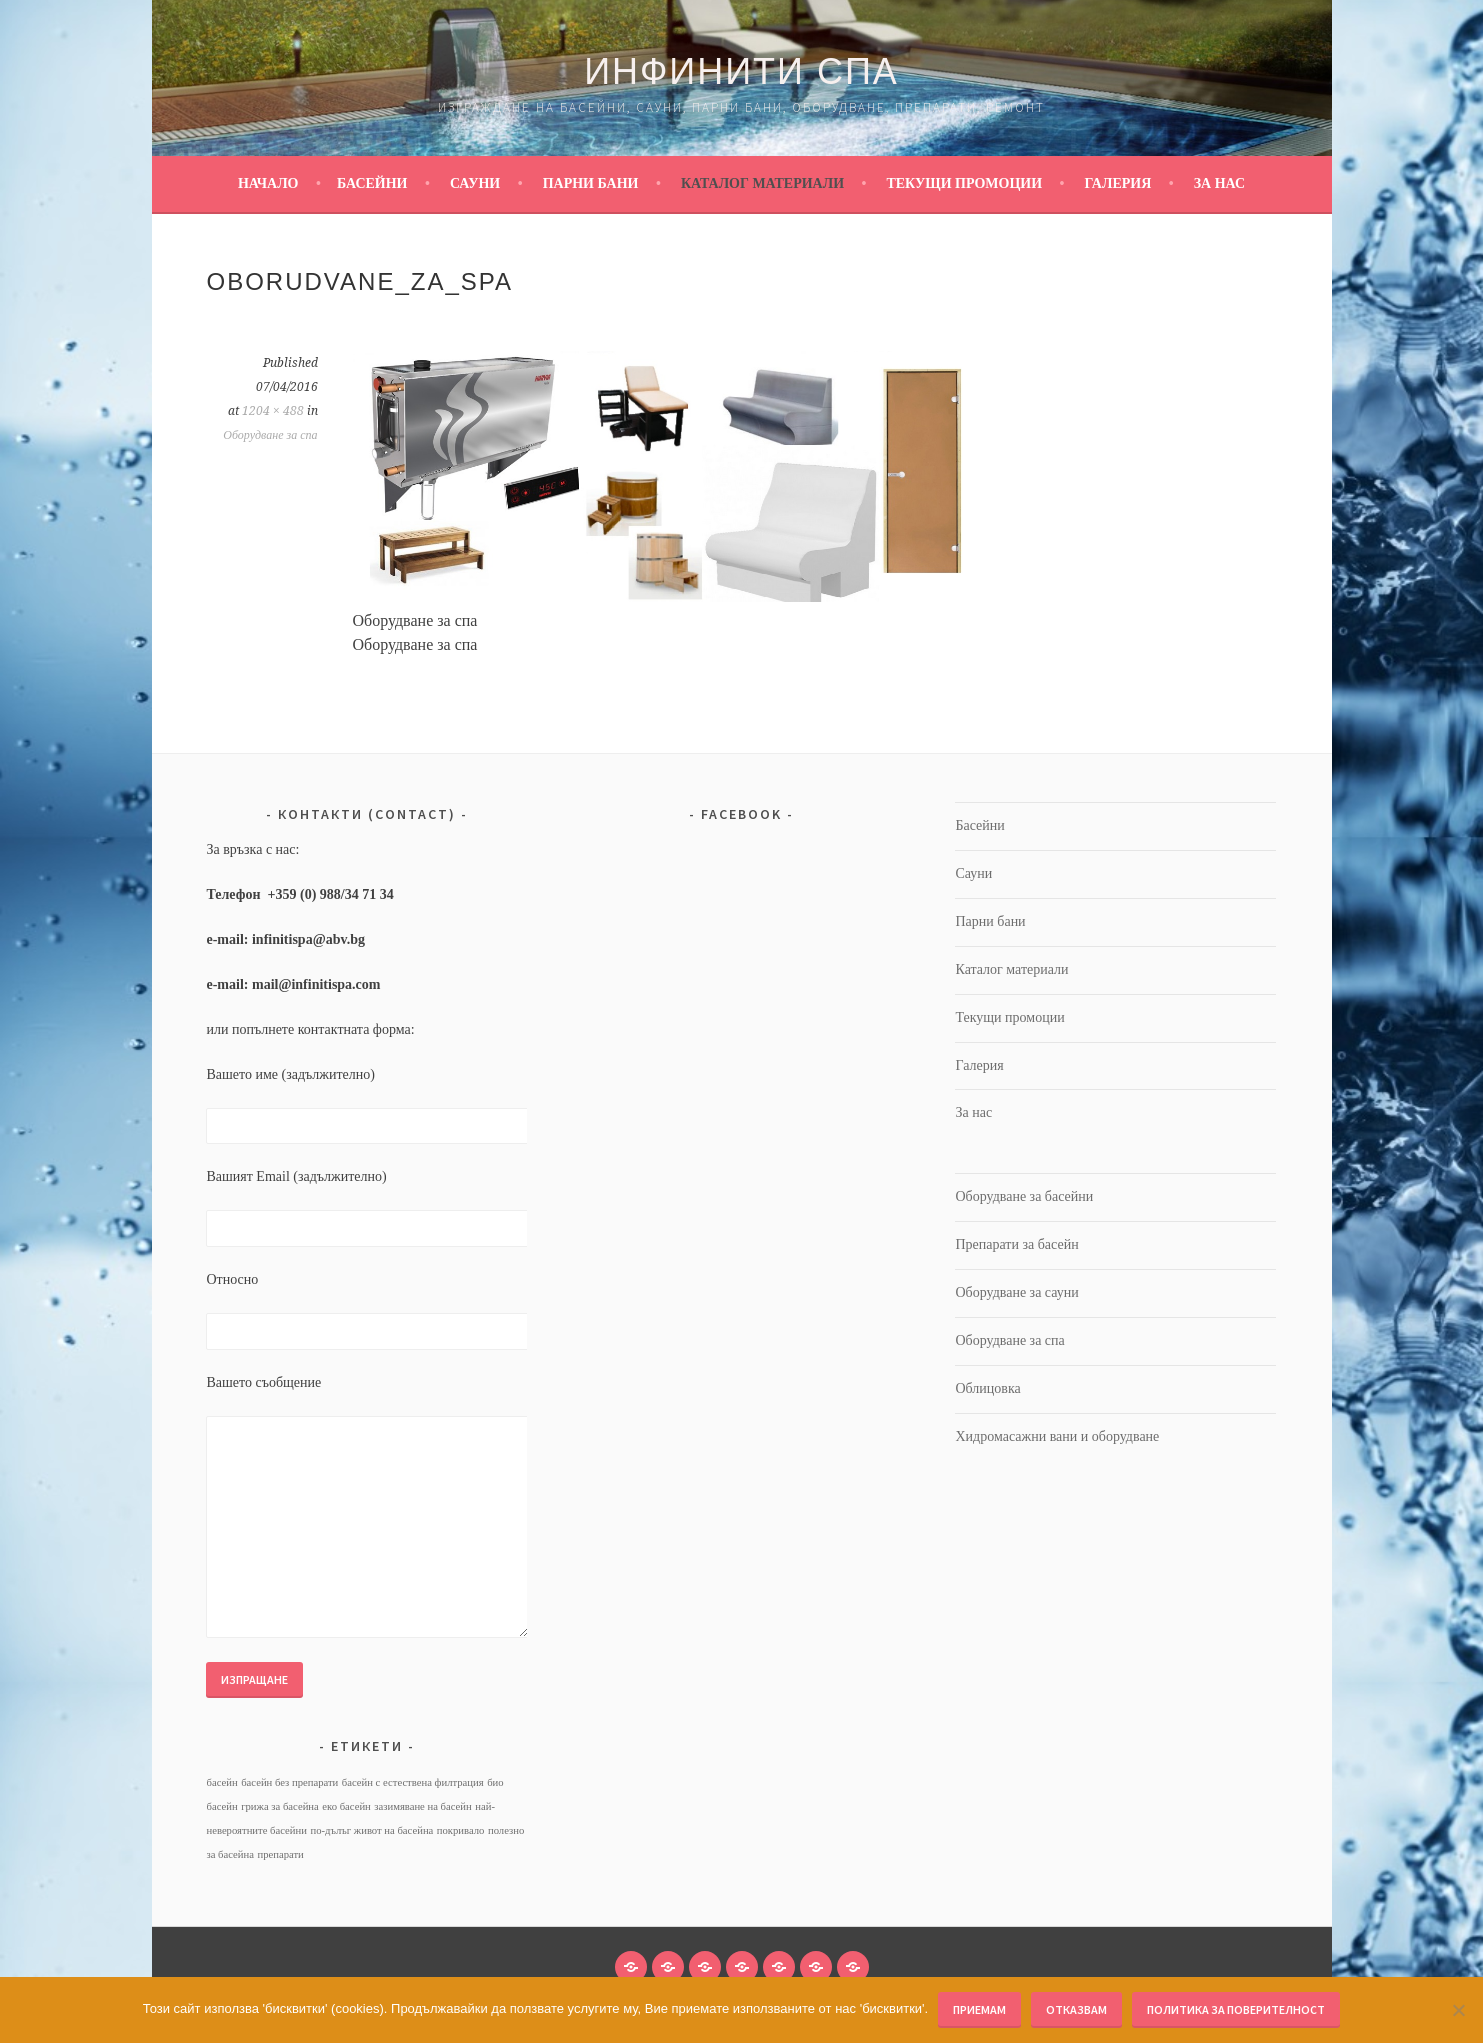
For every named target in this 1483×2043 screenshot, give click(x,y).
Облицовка (987, 1388)
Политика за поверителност (1236, 2009)
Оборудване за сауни (1016, 1292)
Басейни (372, 183)
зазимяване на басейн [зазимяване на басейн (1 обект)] (422, 1806)
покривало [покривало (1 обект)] (461, 1830)
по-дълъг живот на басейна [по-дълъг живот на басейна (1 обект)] (371, 1830)
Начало (268, 183)
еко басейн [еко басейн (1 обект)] (346, 1806)
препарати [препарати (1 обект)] (280, 1854)
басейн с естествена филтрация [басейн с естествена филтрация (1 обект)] (413, 1782)
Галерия (1117, 183)
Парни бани (591, 183)
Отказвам (1076, 2009)
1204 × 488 (273, 411)
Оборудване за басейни (1024, 1196)
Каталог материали (762, 183)
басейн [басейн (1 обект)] (221, 1782)
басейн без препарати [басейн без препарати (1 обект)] (289, 1782)
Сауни (475, 183)
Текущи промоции (964, 183)
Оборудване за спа (270, 435)
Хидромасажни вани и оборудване (1057, 1436)
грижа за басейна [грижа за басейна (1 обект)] (280, 1806)
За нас (1219, 183)
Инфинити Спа (741, 71)
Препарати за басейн (1016, 1244)
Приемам (979, 2009)
